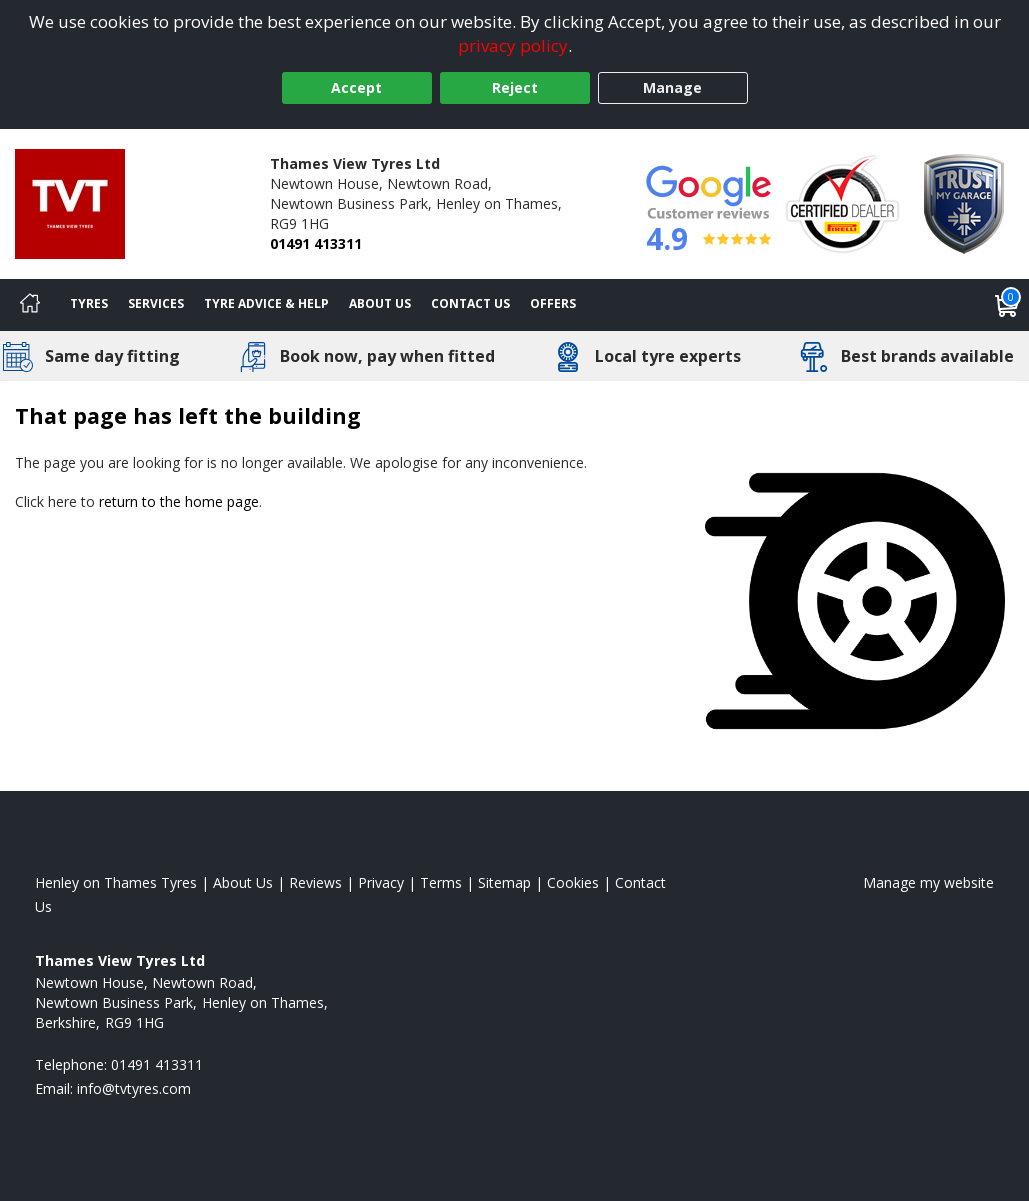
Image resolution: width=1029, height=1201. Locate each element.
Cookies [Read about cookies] (573, 882)
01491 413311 (316, 243)
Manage (672, 87)
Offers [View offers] (553, 303)
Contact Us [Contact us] (470, 303)
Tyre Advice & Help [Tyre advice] (266, 303)
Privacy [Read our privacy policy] (381, 882)
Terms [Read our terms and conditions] (441, 882)
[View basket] (1007, 305)
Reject (515, 87)
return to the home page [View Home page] (179, 501)
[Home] (30, 305)
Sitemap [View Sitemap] (504, 882)
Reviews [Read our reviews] (315, 882)
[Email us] (134, 1088)
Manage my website (928, 882)
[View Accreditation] (842, 202)
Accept (356, 87)
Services (156, 303)
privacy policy (513, 45)
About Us (380, 303)
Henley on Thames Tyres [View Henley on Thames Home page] (116, 882)
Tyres (89, 303)
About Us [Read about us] (243, 882)
